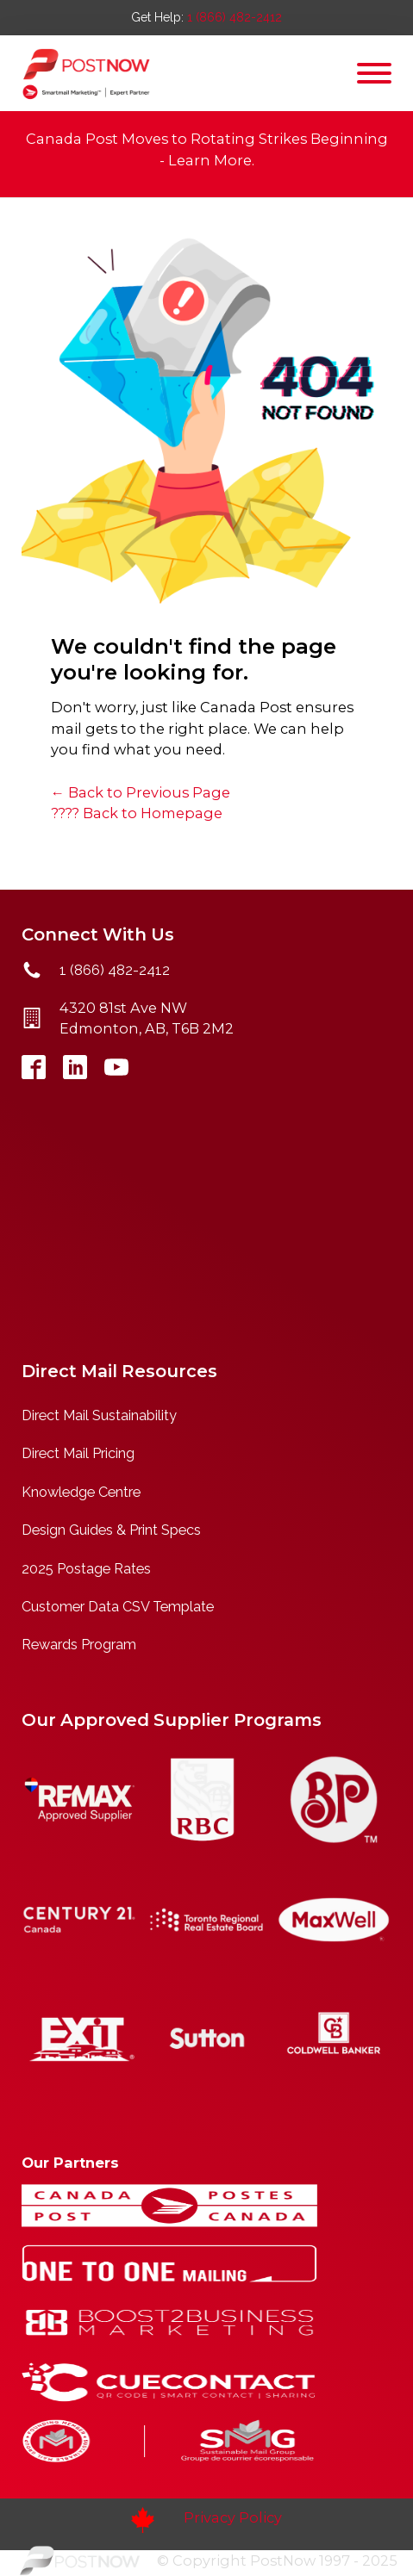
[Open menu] (374, 73)
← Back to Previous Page (140, 792)
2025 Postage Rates (86, 1569)
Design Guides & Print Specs (111, 1530)
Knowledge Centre (81, 1492)
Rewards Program (79, 1644)
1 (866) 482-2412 (234, 17)
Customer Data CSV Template (118, 1606)
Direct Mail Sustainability (99, 1415)
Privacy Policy (233, 2517)
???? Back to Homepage (136, 813)
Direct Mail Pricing (78, 1453)
